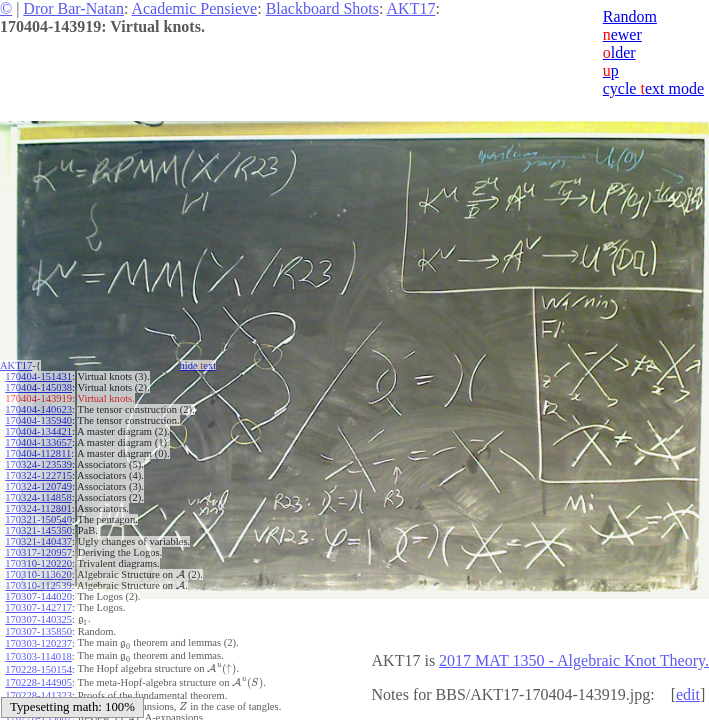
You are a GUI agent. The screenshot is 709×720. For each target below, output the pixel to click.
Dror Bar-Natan (73, 8)
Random (630, 16)
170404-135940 (38, 420)
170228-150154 (38, 662)
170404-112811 (38, 453)
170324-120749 (38, 486)
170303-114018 (38, 651)
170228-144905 (38, 673)
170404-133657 (38, 442)
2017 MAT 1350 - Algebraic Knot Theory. (574, 660)
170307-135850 (38, 629)
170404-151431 (38, 376)
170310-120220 (38, 563)
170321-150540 (38, 519)
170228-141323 (38, 684)
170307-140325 (38, 618)
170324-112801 (38, 508)
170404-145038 (38, 387)
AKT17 (411, 8)
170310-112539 (38, 585)
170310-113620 (38, 574)
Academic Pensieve (194, 8)
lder (619, 52)
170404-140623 (38, 409)
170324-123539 (38, 464)
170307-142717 (38, 607)
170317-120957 (38, 552)
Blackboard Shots (322, 8)
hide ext (198, 365)
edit (688, 694)
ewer (622, 34)
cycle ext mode (653, 88)
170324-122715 (38, 475)
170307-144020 (38, 596)
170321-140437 (38, 541)
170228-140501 (38, 695)
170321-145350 (38, 530)
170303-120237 (38, 640)
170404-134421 (38, 431)
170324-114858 (38, 497)
